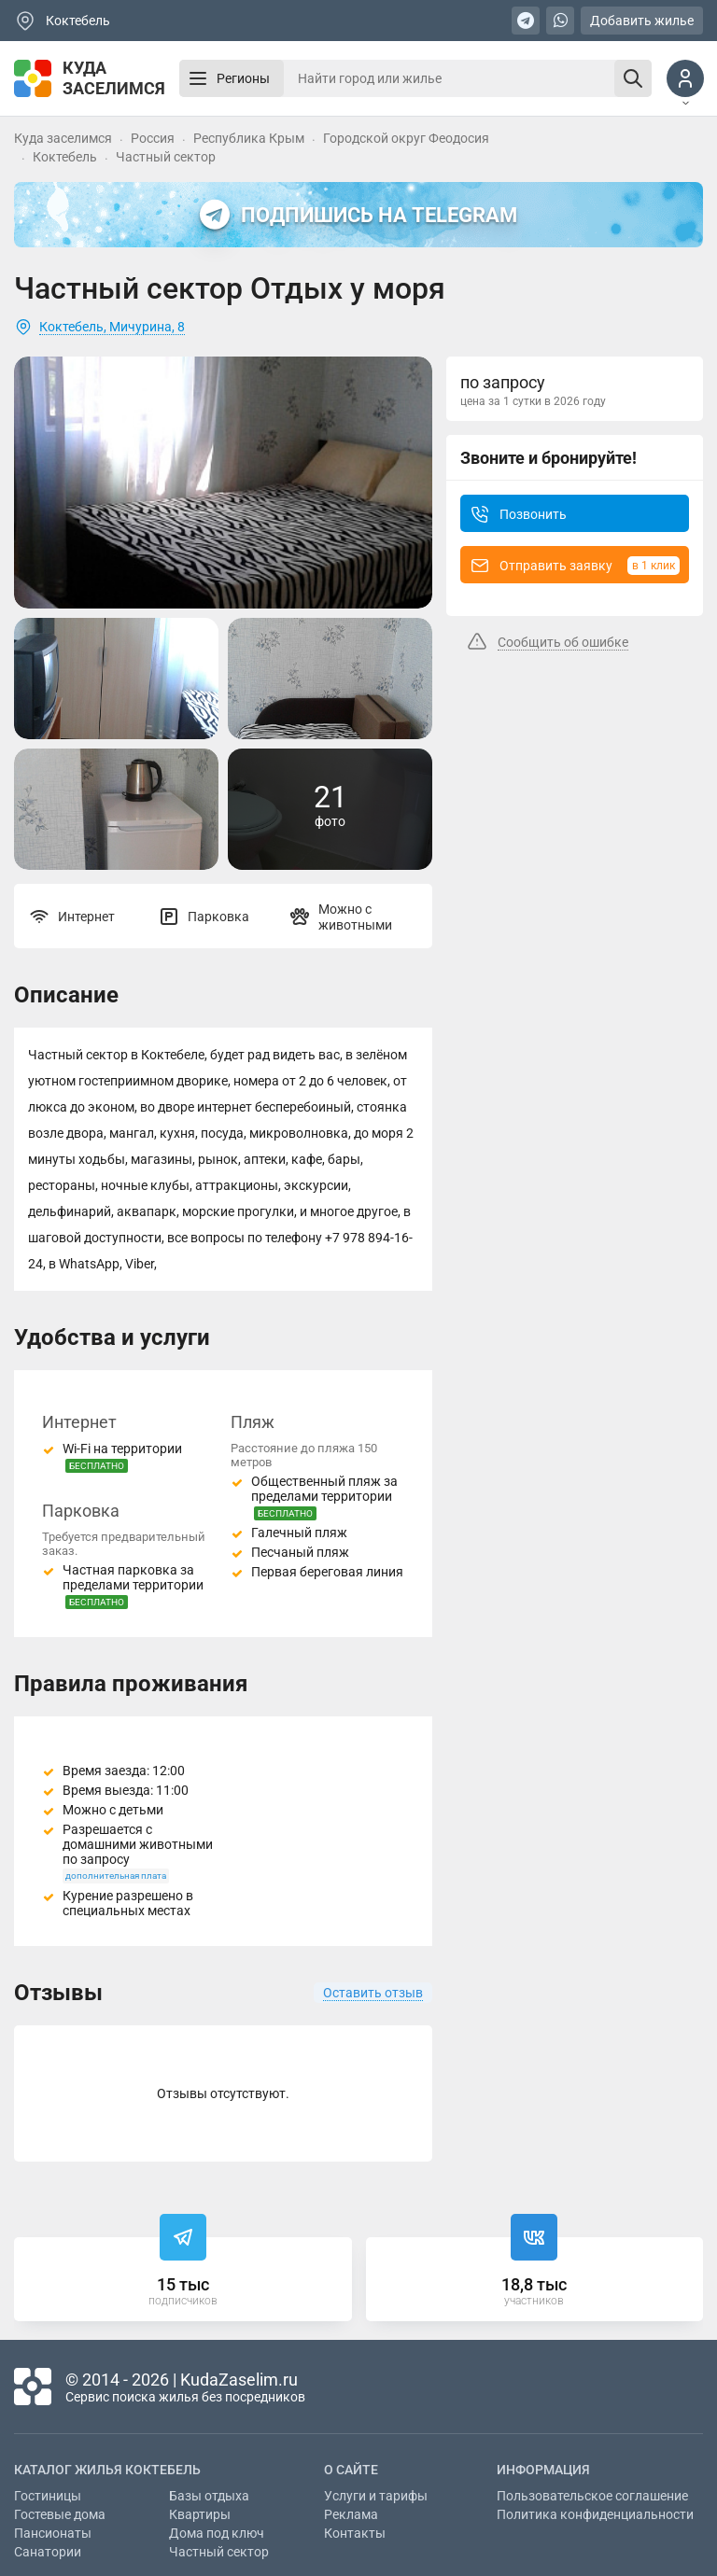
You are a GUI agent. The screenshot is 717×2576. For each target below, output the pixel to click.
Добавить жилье (642, 20)
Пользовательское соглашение (592, 2495)
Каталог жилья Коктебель (107, 2469)
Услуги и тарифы (376, 2495)
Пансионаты (52, 2533)
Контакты (355, 2533)
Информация (543, 2469)
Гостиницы (47, 2495)
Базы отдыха (209, 2495)
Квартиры (200, 2514)
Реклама (351, 2514)
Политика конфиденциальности (595, 2514)
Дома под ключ (216, 2533)
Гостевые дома (59, 2514)
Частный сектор (219, 2551)
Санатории (47, 2551)
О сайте (351, 2469)
